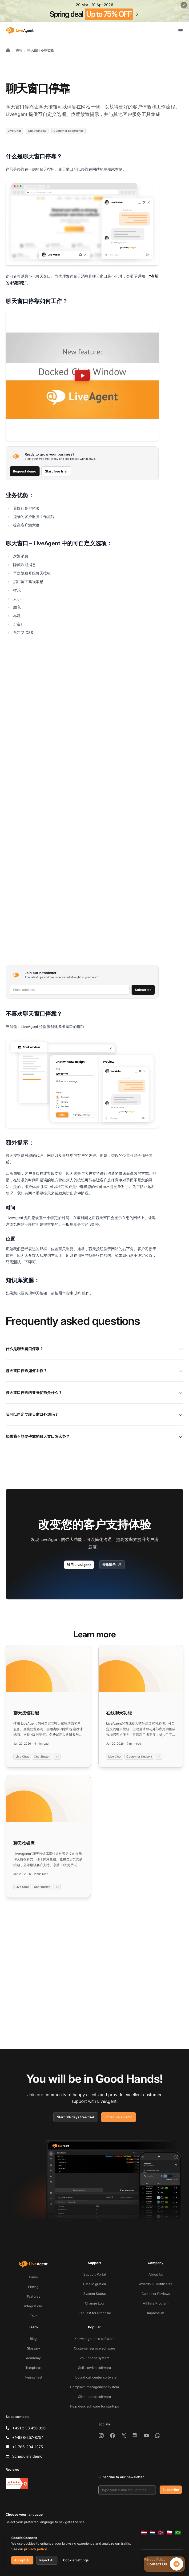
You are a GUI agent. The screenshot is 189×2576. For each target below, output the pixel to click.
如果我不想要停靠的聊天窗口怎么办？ (94, 1300)
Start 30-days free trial (75, 2117)
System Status (94, 2294)
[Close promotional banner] (184, 5)
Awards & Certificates (155, 2284)
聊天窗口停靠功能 (40, 50)
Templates (33, 2368)
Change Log (94, 2303)
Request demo (24, 471)
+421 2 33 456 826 (29, 2428)
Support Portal (94, 2274)
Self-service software (94, 2368)
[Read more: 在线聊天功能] (141, 1569)
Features (33, 2296)
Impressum (155, 2313)
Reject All (46, 2560)
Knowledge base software (94, 2339)
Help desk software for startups (94, 2406)
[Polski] (169, 2533)
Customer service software (94, 2348)
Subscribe (143, 852)
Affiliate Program (156, 2303)
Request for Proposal (94, 2313)
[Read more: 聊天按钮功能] (48, 1569)
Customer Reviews (155, 2294)
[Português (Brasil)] (178, 2533)
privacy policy (35, 2549)
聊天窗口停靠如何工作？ (94, 1234)
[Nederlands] (152, 2533)
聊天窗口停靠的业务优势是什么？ (94, 1256)
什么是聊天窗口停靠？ (94, 1212)
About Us (156, 2274)
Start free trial (56, 471)
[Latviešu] (144, 2533)
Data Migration (94, 2284)
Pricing (33, 2287)
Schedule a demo (119, 2117)
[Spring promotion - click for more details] (94, 11)
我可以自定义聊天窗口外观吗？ (94, 1278)
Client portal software (94, 2397)
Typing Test (33, 2377)
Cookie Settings (76, 2560)
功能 (19, 50)
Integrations (33, 2306)
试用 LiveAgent (79, 1428)
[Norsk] (161, 2533)
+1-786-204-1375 (27, 2447)
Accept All (22, 2560)
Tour (33, 2316)
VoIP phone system (94, 2358)
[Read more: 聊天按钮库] (48, 1699)
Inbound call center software (94, 2377)
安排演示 (112, 1428)
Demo (33, 2277)
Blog (33, 2339)
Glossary (33, 2348)
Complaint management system (94, 2387)
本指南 (67, 1156)
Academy (33, 2358)
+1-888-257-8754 (28, 2437)
